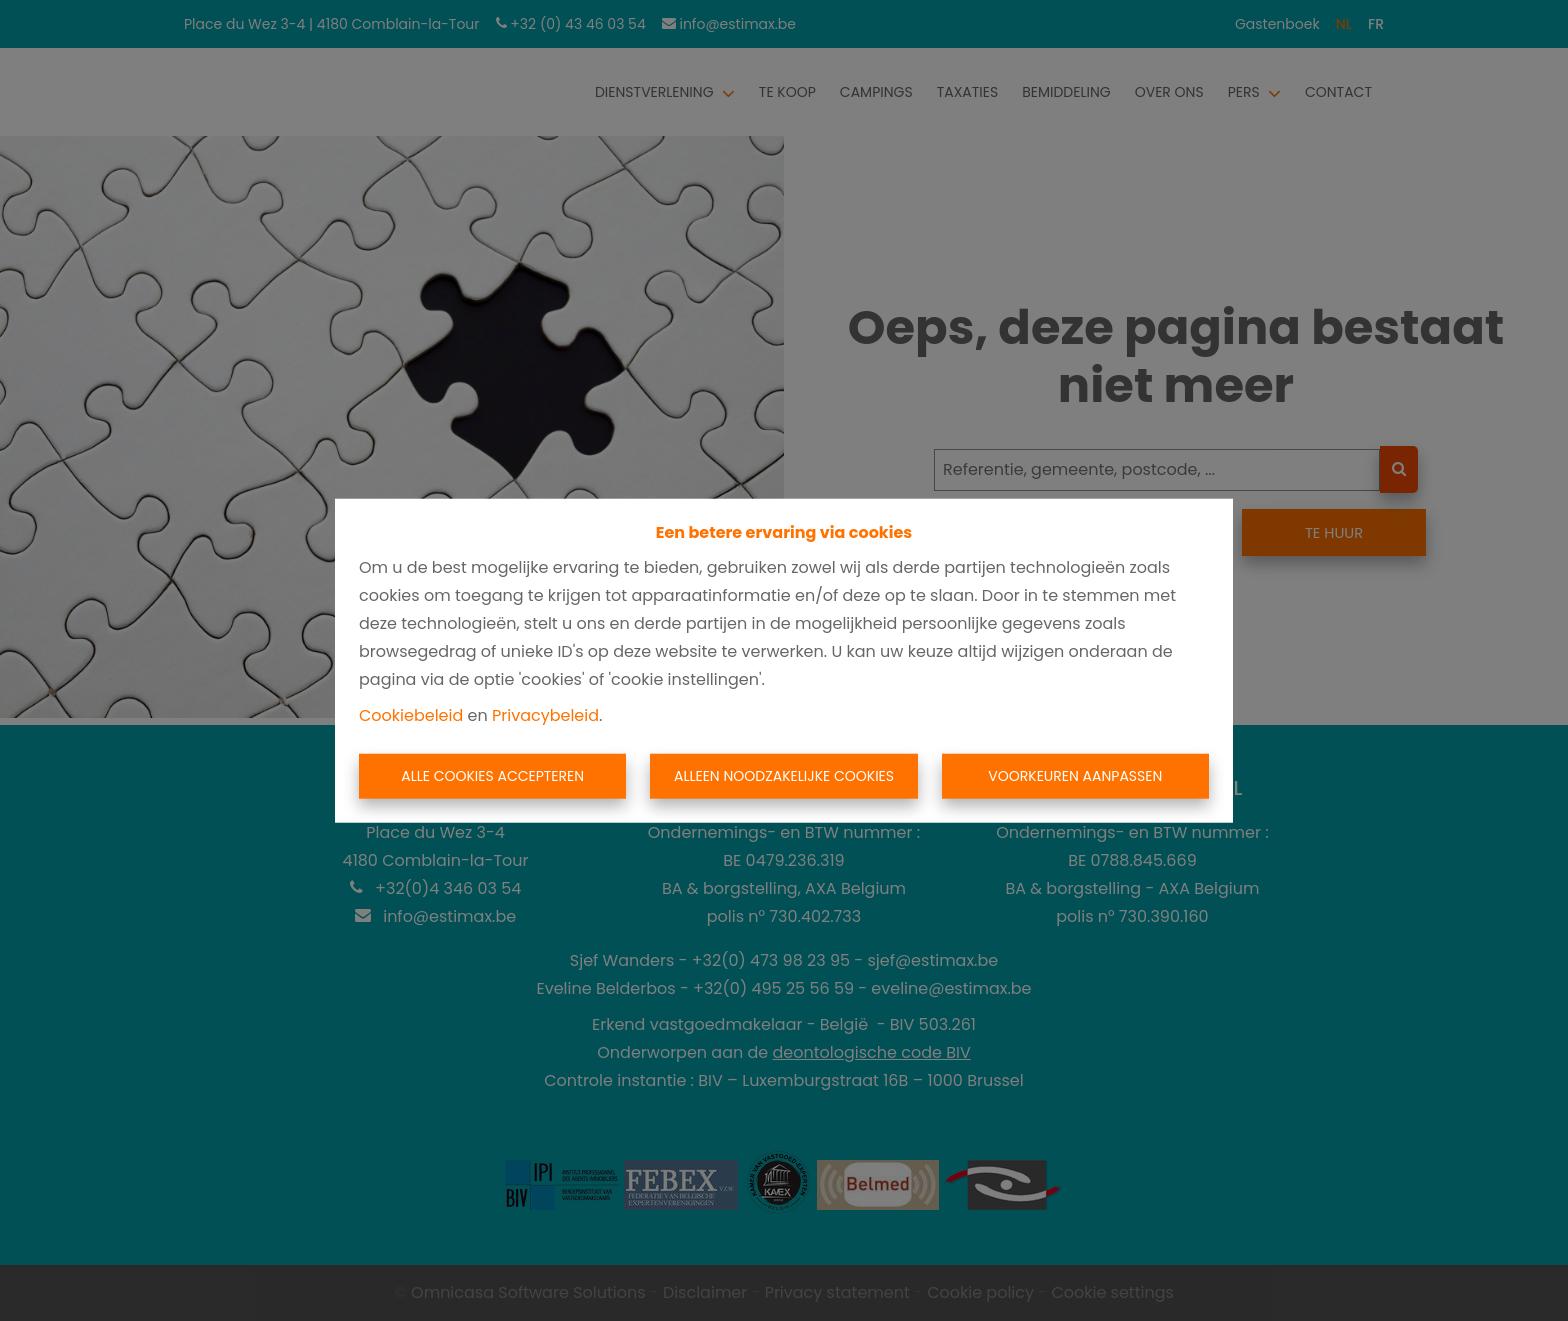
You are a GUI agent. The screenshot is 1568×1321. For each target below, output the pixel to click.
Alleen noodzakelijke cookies (784, 776)
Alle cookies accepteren (492, 776)
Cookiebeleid (411, 714)
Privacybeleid (545, 714)
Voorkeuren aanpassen (1075, 776)
